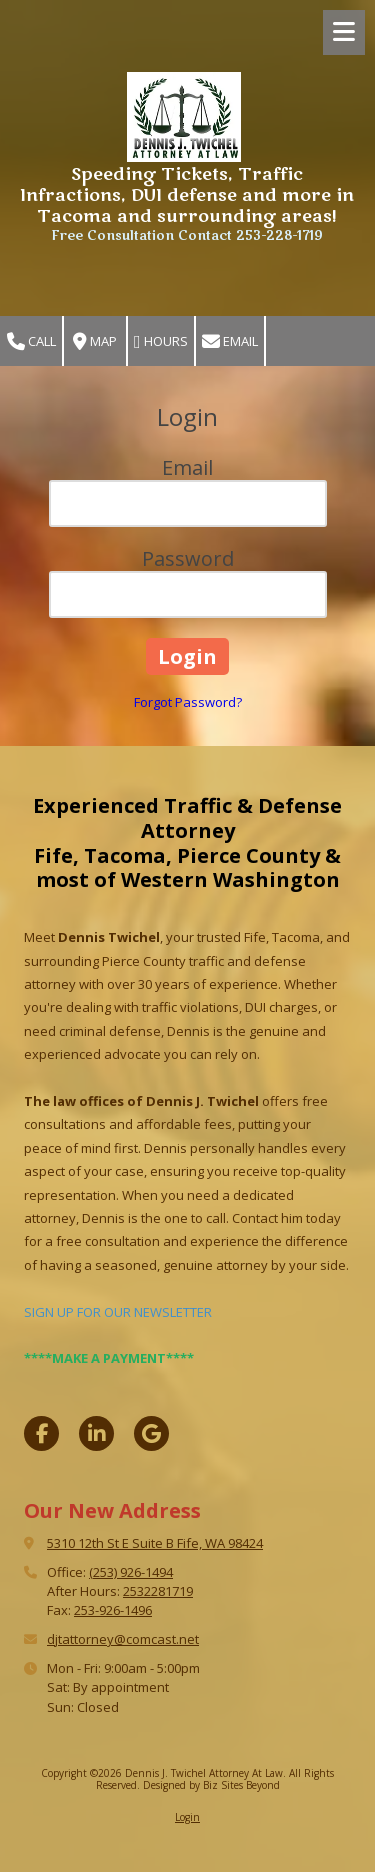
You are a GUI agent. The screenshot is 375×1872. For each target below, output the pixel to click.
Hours (161, 341)
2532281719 (158, 1591)
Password (188, 558)
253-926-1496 (113, 1610)
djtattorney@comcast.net (123, 1639)
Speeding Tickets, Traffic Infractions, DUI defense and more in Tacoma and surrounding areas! (187, 195)
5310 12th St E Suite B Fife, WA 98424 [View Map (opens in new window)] (155, 1543)
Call (31, 341)
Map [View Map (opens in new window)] (95, 341)
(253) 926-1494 (131, 1572)
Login (187, 1817)
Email (230, 341)
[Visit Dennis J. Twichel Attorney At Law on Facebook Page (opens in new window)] (41, 1433)
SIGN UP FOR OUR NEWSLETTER (118, 1312)
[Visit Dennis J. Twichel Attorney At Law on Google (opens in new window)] (151, 1433)
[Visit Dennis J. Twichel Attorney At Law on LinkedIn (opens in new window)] (96, 1433)
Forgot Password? (188, 702)
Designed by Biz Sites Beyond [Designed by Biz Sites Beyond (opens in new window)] (211, 1785)
